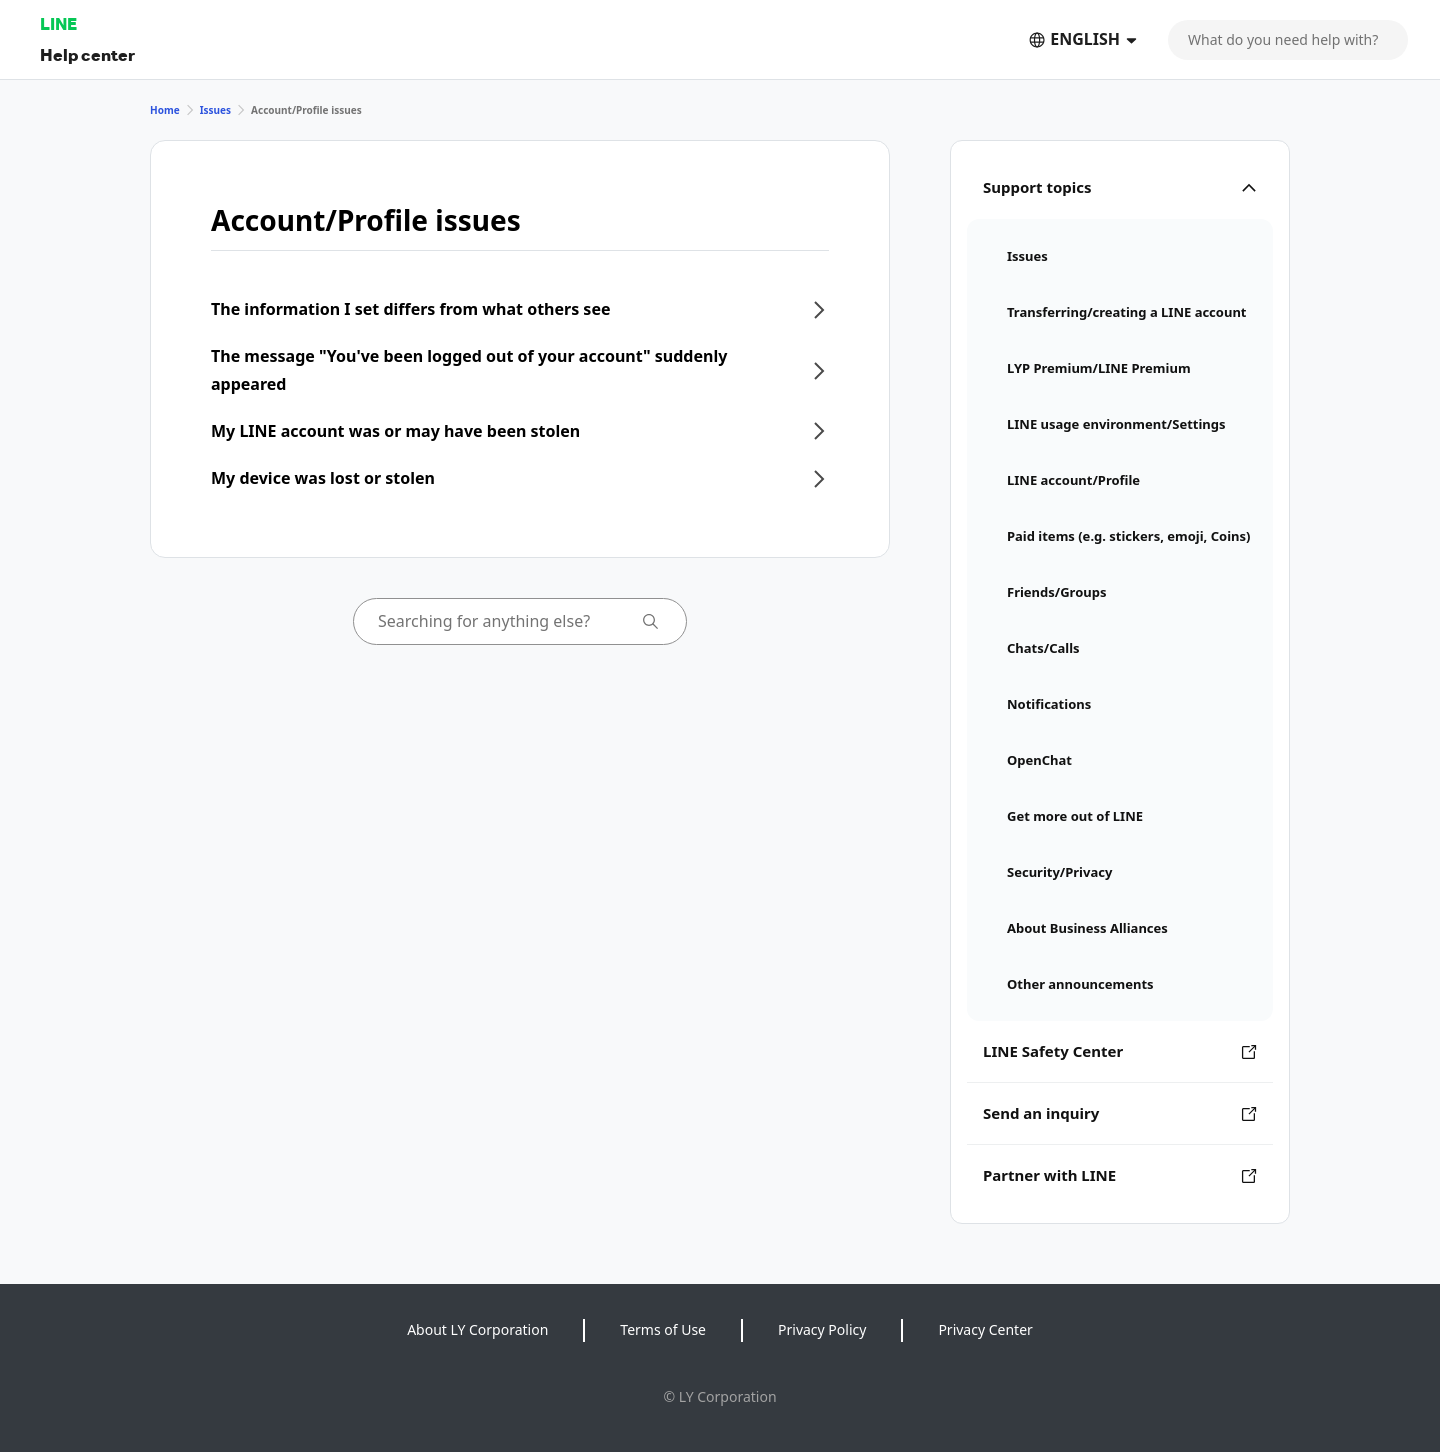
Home (165, 110)
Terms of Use (663, 1329)
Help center (87, 54)
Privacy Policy (822, 1329)
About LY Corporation (477, 1329)
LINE (58, 23)
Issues (215, 110)
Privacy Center (985, 1329)
